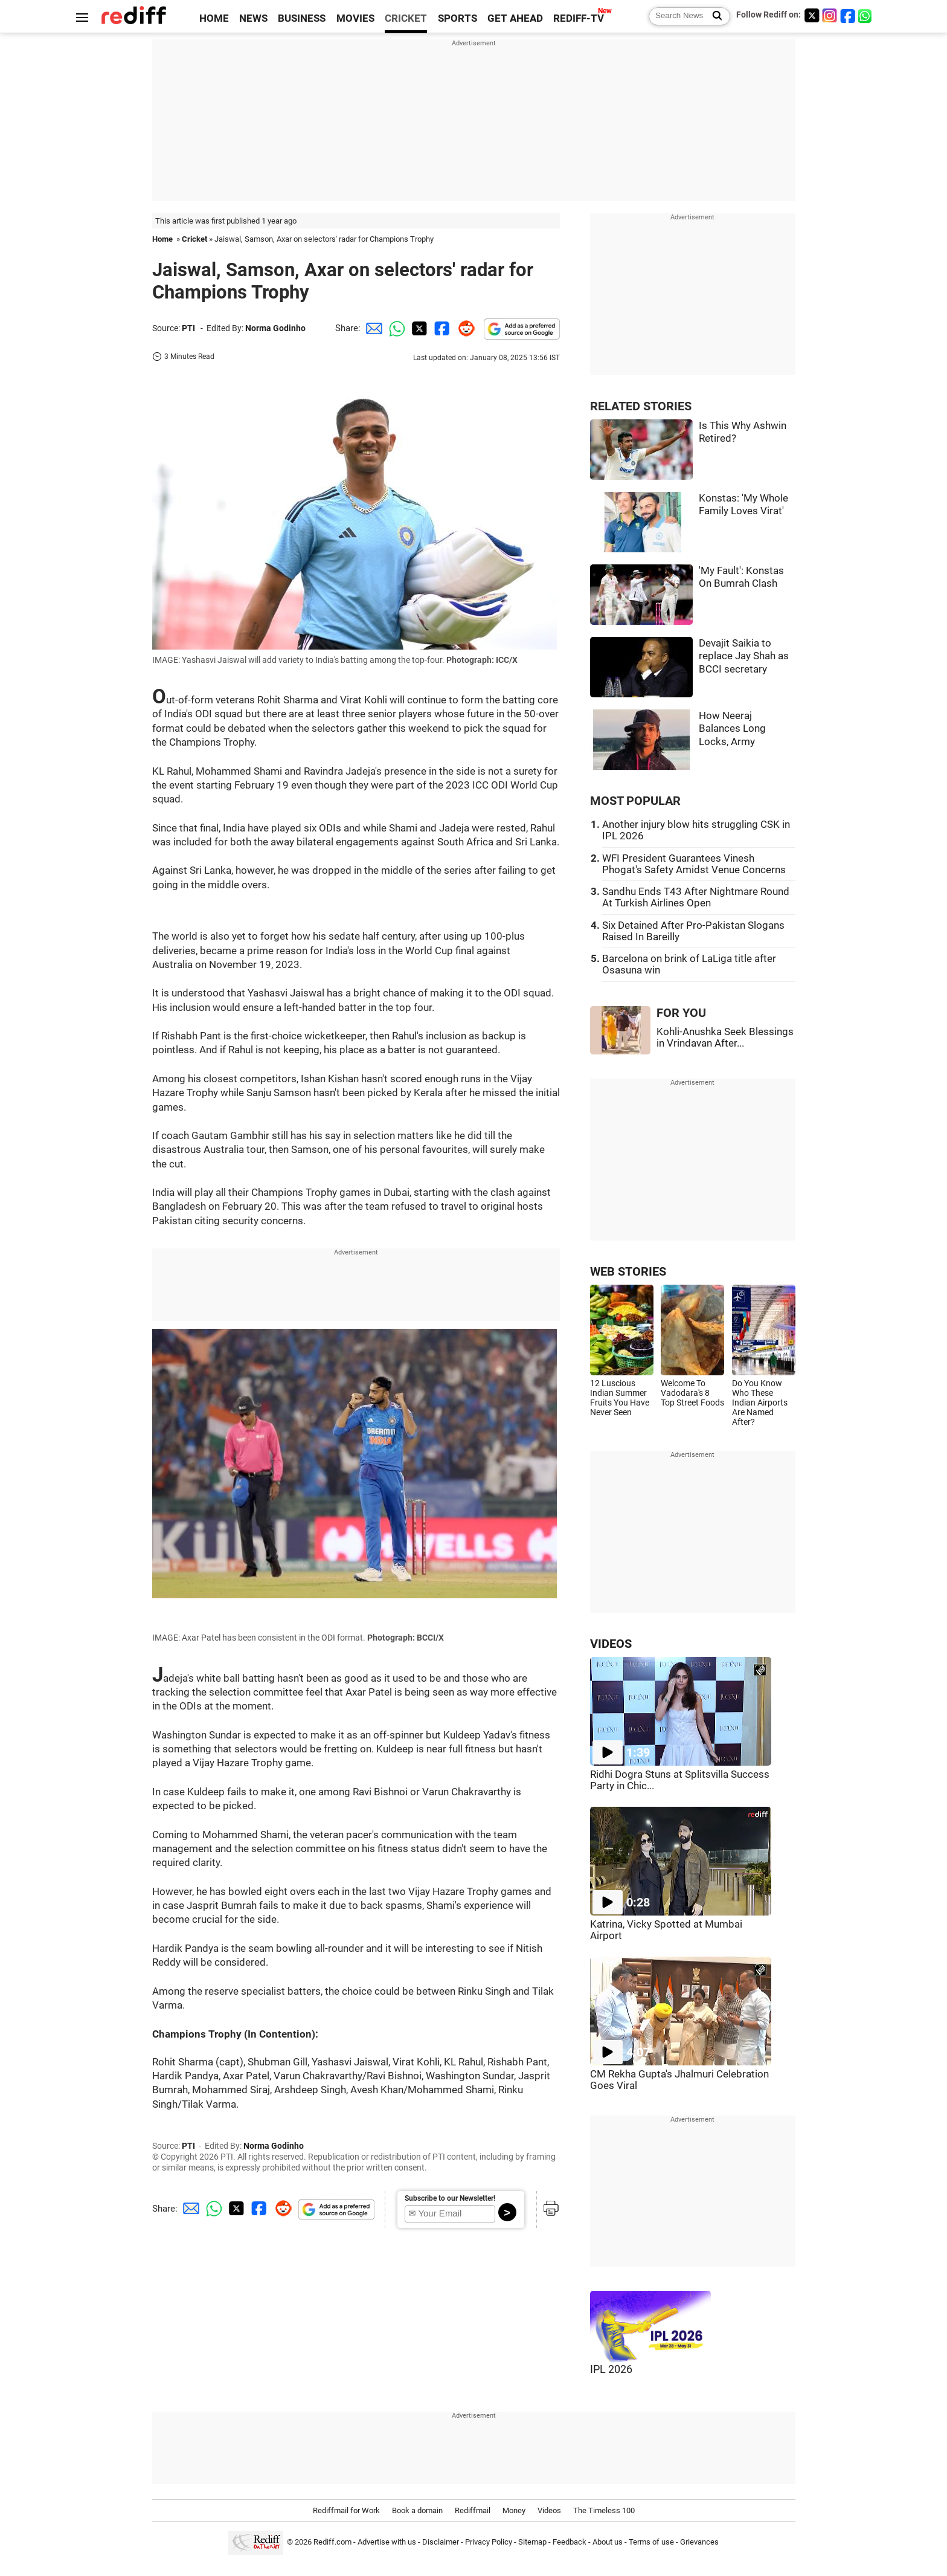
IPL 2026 (611, 2369)
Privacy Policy (488, 2541)
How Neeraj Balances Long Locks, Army (732, 728)
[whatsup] (866, 15)
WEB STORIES (628, 1272)
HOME (214, 18)
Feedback (569, 2541)
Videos (549, 2510)
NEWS (253, 18)
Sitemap (532, 2541)
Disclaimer (440, 2541)
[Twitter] (812, 15)
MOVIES (355, 18)
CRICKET (406, 18)
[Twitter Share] (417, 328)
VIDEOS (611, 1644)
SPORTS (457, 18)
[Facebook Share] (440, 328)
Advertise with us (387, 2541)
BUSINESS (302, 18)
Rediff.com (332, 2541)
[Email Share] (372, 328)
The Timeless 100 (604, 2510)
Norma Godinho (275, 328)
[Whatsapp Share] (395, 328)
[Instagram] (830, 15)
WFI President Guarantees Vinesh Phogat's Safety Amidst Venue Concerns (694, 864)
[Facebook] (848, 15)
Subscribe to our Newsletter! (450, 2198)
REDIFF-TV (578, 18)
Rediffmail (472, 2510)
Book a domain (417, 2510)
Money (513, 2510)
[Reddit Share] (463, 328)
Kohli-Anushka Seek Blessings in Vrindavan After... (725, 1037)
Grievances (699, 2541)
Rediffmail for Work (346, 2510)
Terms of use (651, 2541)
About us (607, 2541)
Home (162, 239)
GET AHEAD (515, 18)
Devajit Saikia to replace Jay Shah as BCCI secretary (744, 656)
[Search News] (713, 16)
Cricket (194, 239)
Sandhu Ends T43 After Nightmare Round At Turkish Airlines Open (695, 897)
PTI (188, 328)
